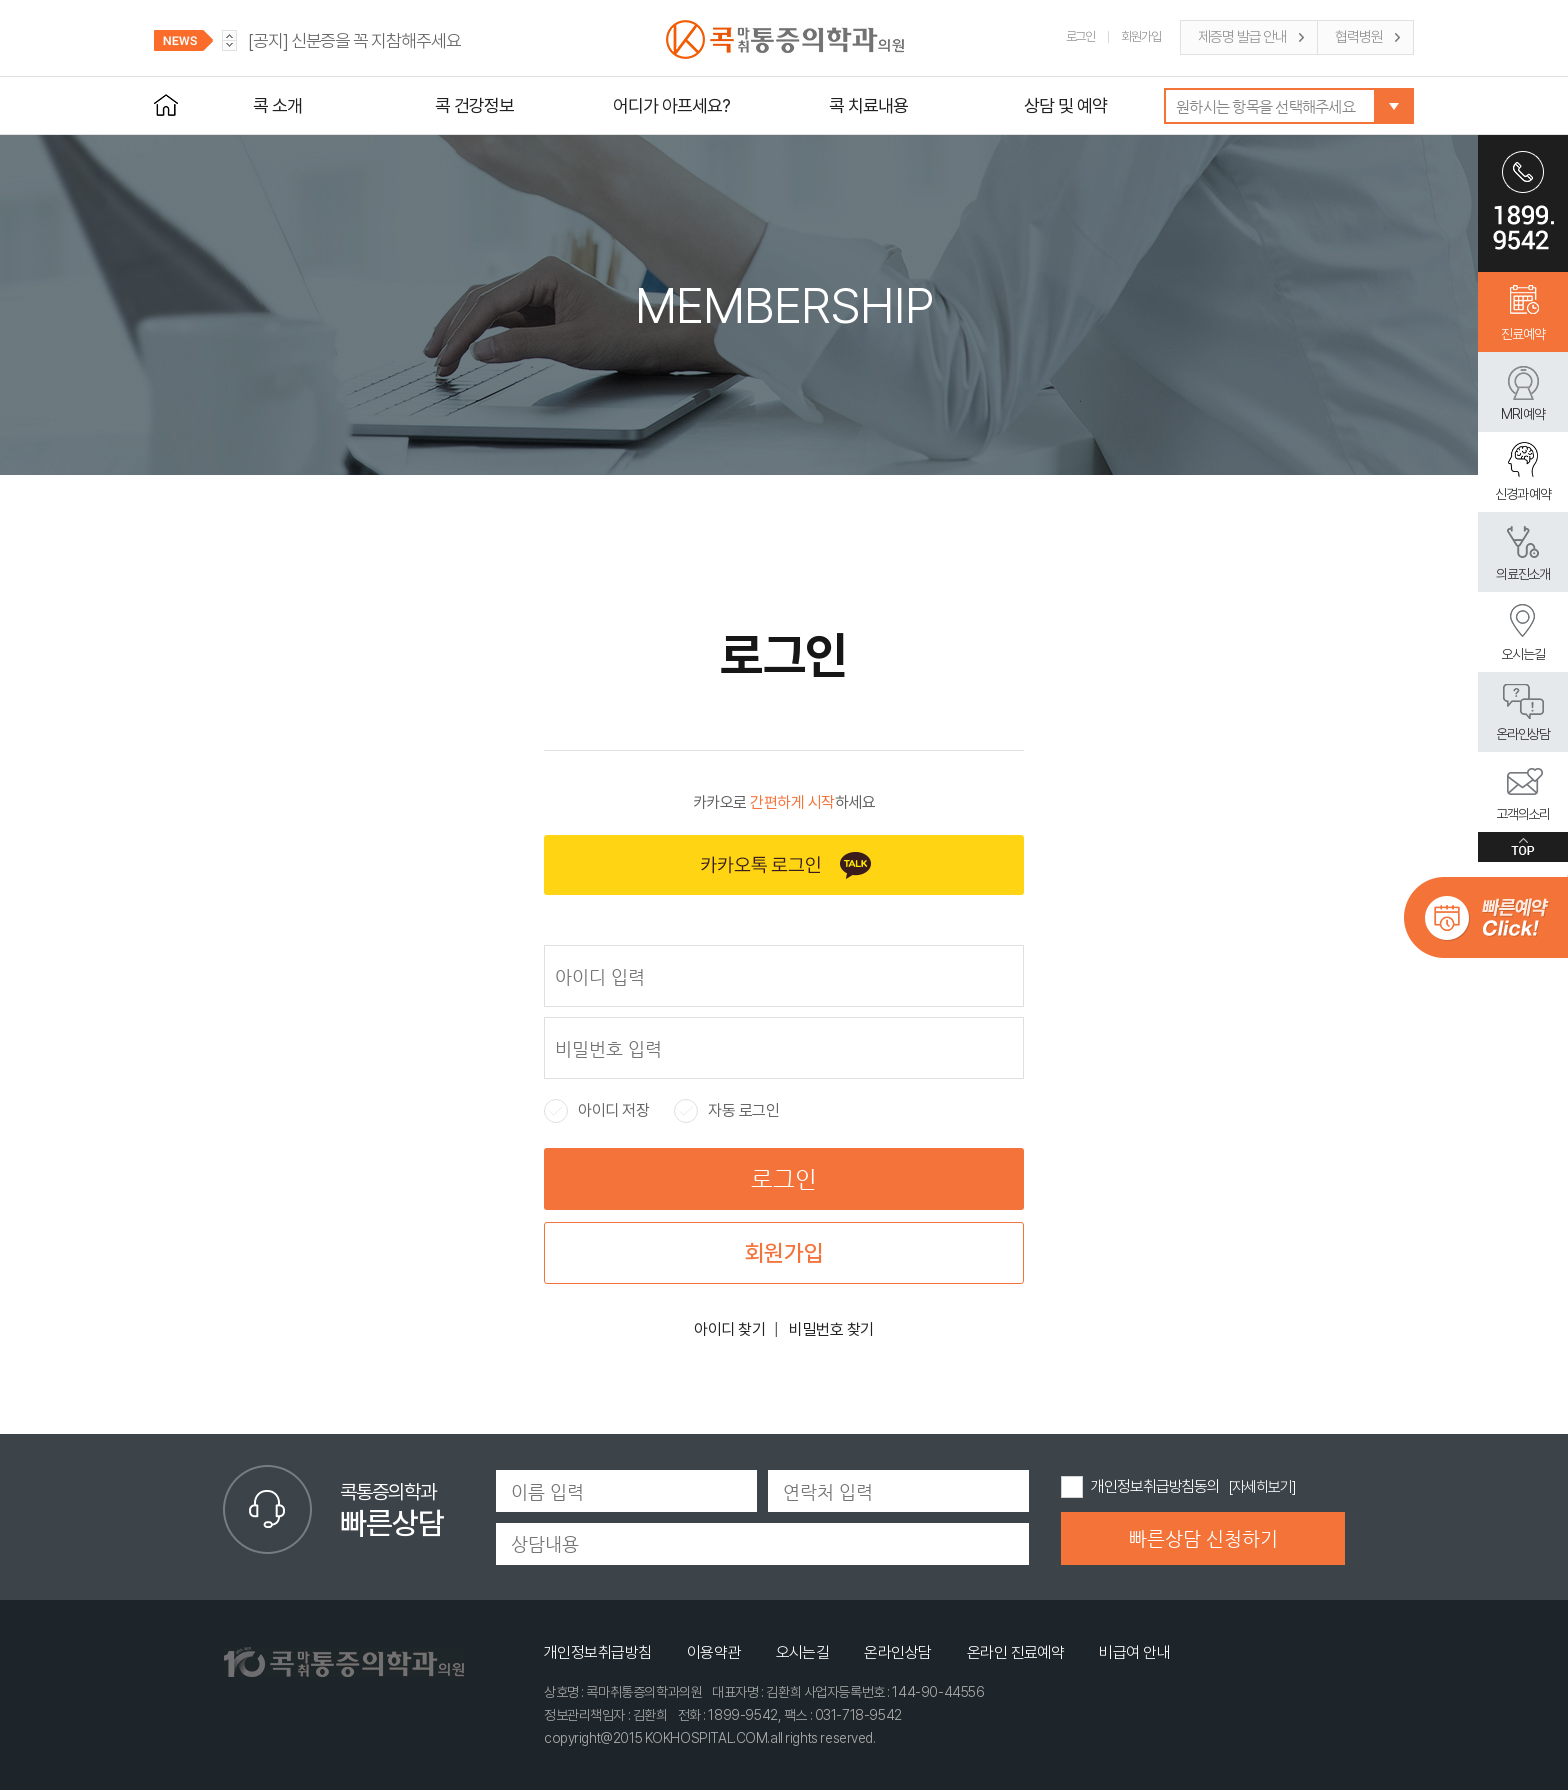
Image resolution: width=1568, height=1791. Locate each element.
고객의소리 (1523, 814)
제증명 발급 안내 (1242, 37)
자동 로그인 (726, 1111)
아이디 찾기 (729, 1329)
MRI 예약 (1523, 414)
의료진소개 (1523, 574)
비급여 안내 (1134, 1652)
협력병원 (1359, 37)
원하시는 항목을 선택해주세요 (1265, 106)
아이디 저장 (596, 1111)
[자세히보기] (1261, 1487)
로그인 (1081, 36)
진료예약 (1523, 334)
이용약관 (714, 1652)
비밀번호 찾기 (831, 1329)
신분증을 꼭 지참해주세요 (354, 40)
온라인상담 (1523, 734)
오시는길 (1523, 654)
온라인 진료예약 (1016, 1652)
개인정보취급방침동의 (1155, 1486)
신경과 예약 (1523, 494)
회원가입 (1141, 36)
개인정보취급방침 (598, 1652)
